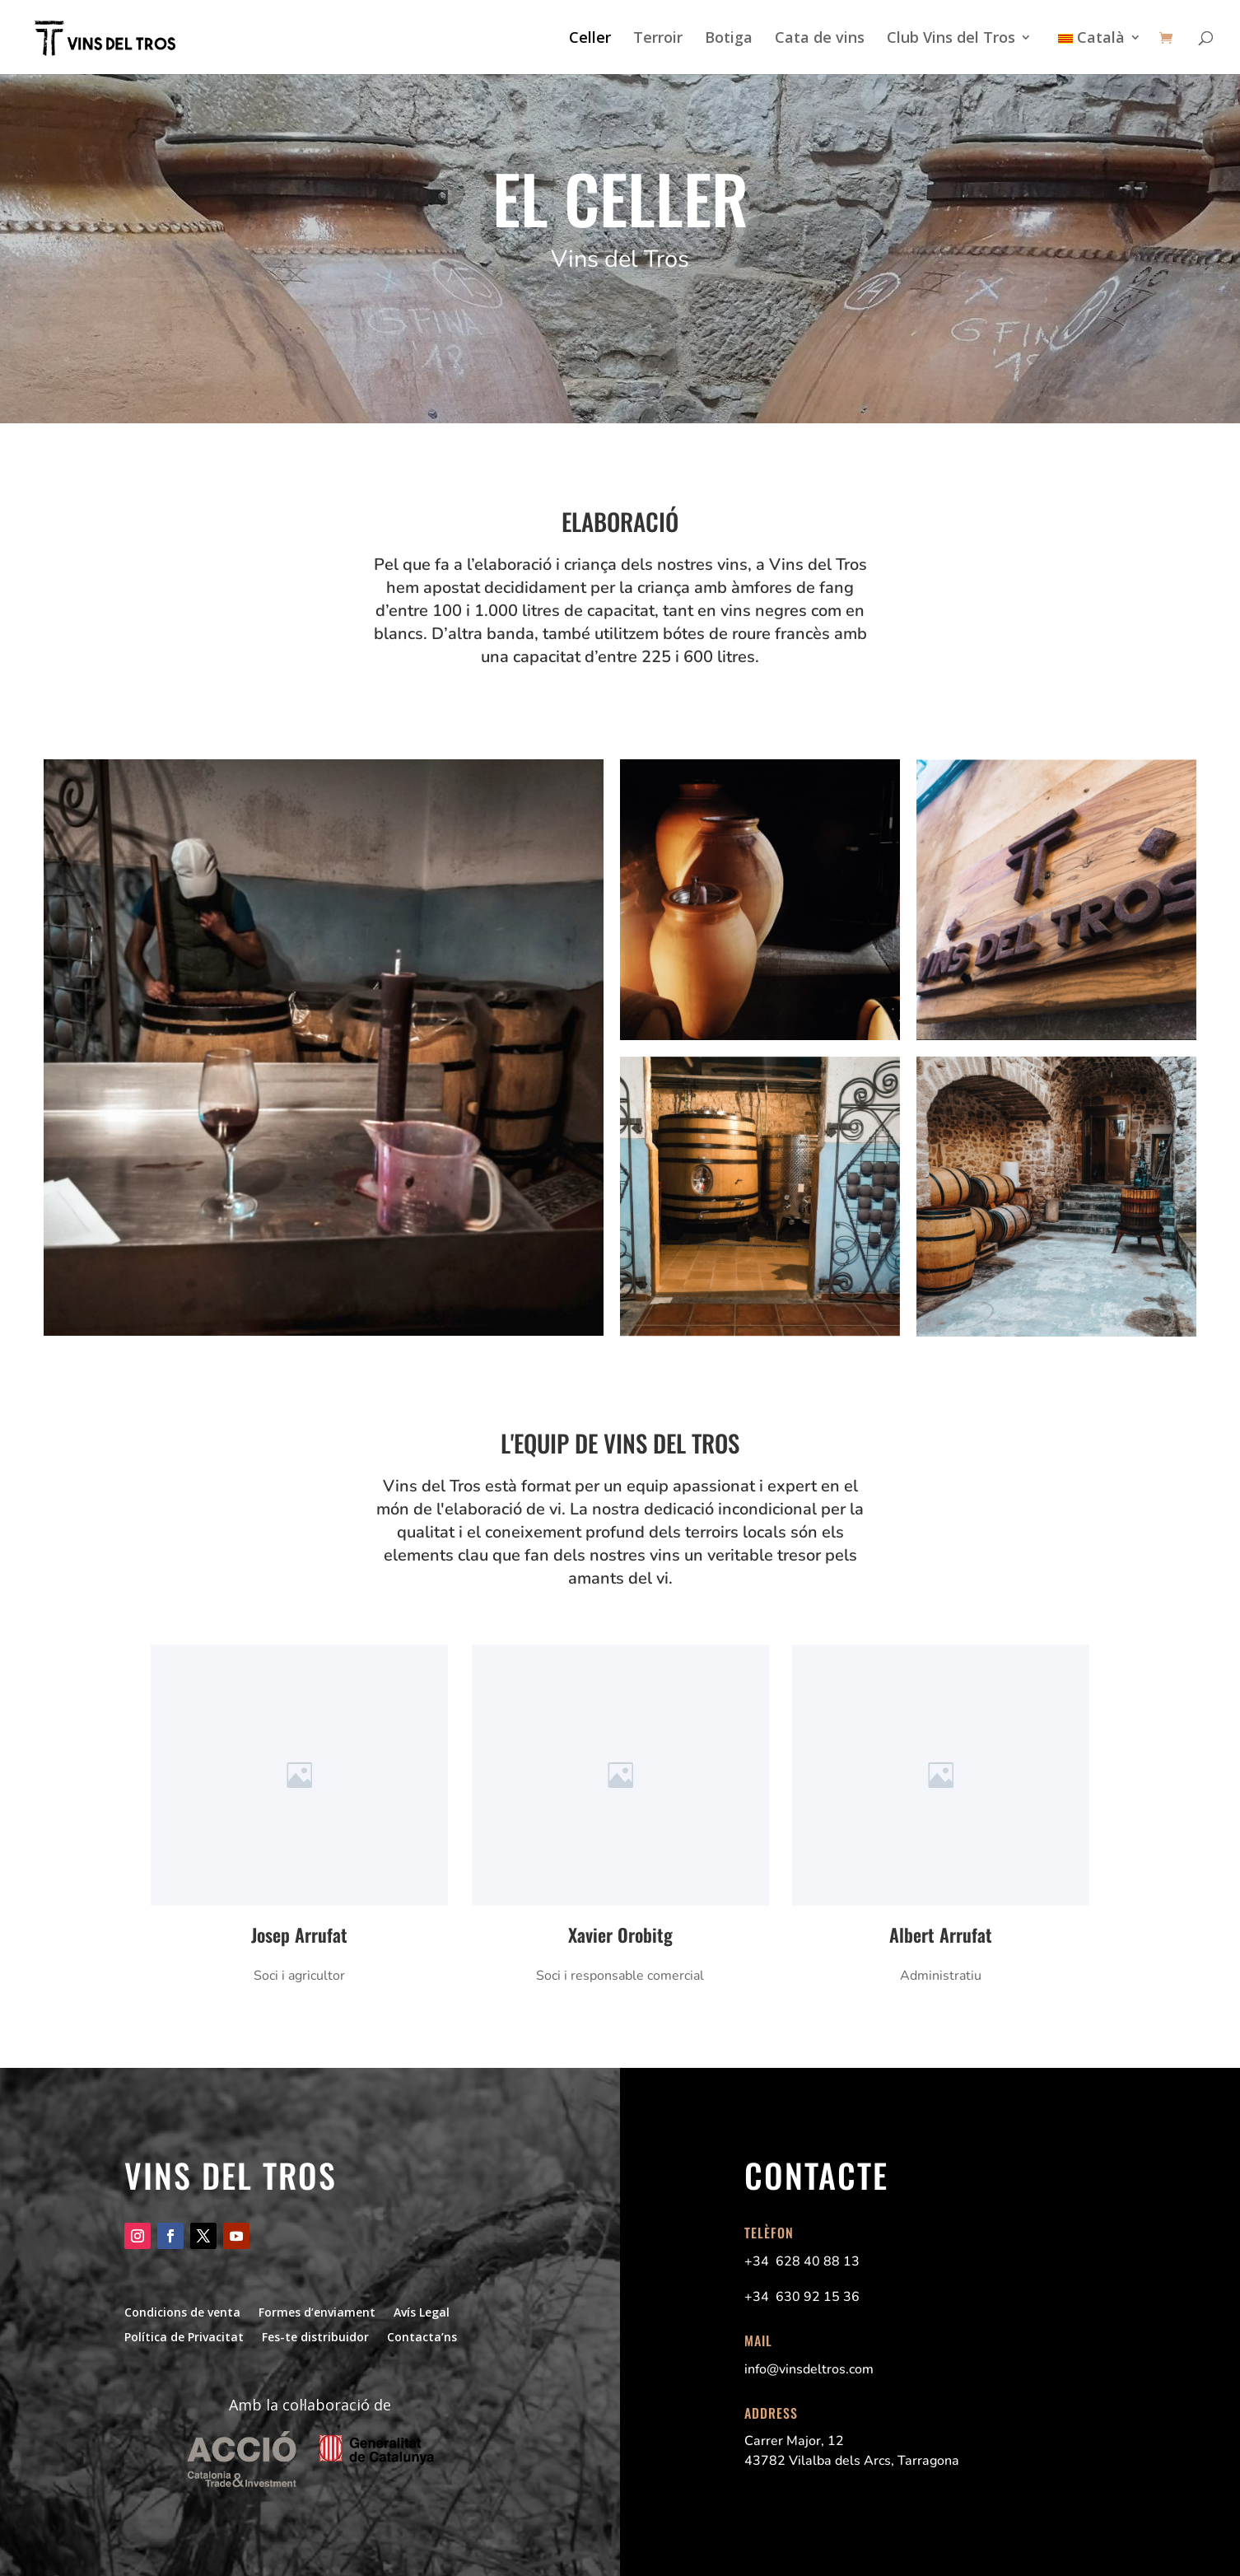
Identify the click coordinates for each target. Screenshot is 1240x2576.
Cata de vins (820, 39)
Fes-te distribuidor (315, 2336)
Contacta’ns (422, 2336)
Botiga (729, 39)
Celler (590, 39)
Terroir (658, 39)
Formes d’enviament (317, 2311)
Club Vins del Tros (951, 39)
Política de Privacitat (184, 2336)
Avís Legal (422, 2311)
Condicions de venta (182, 2311)
